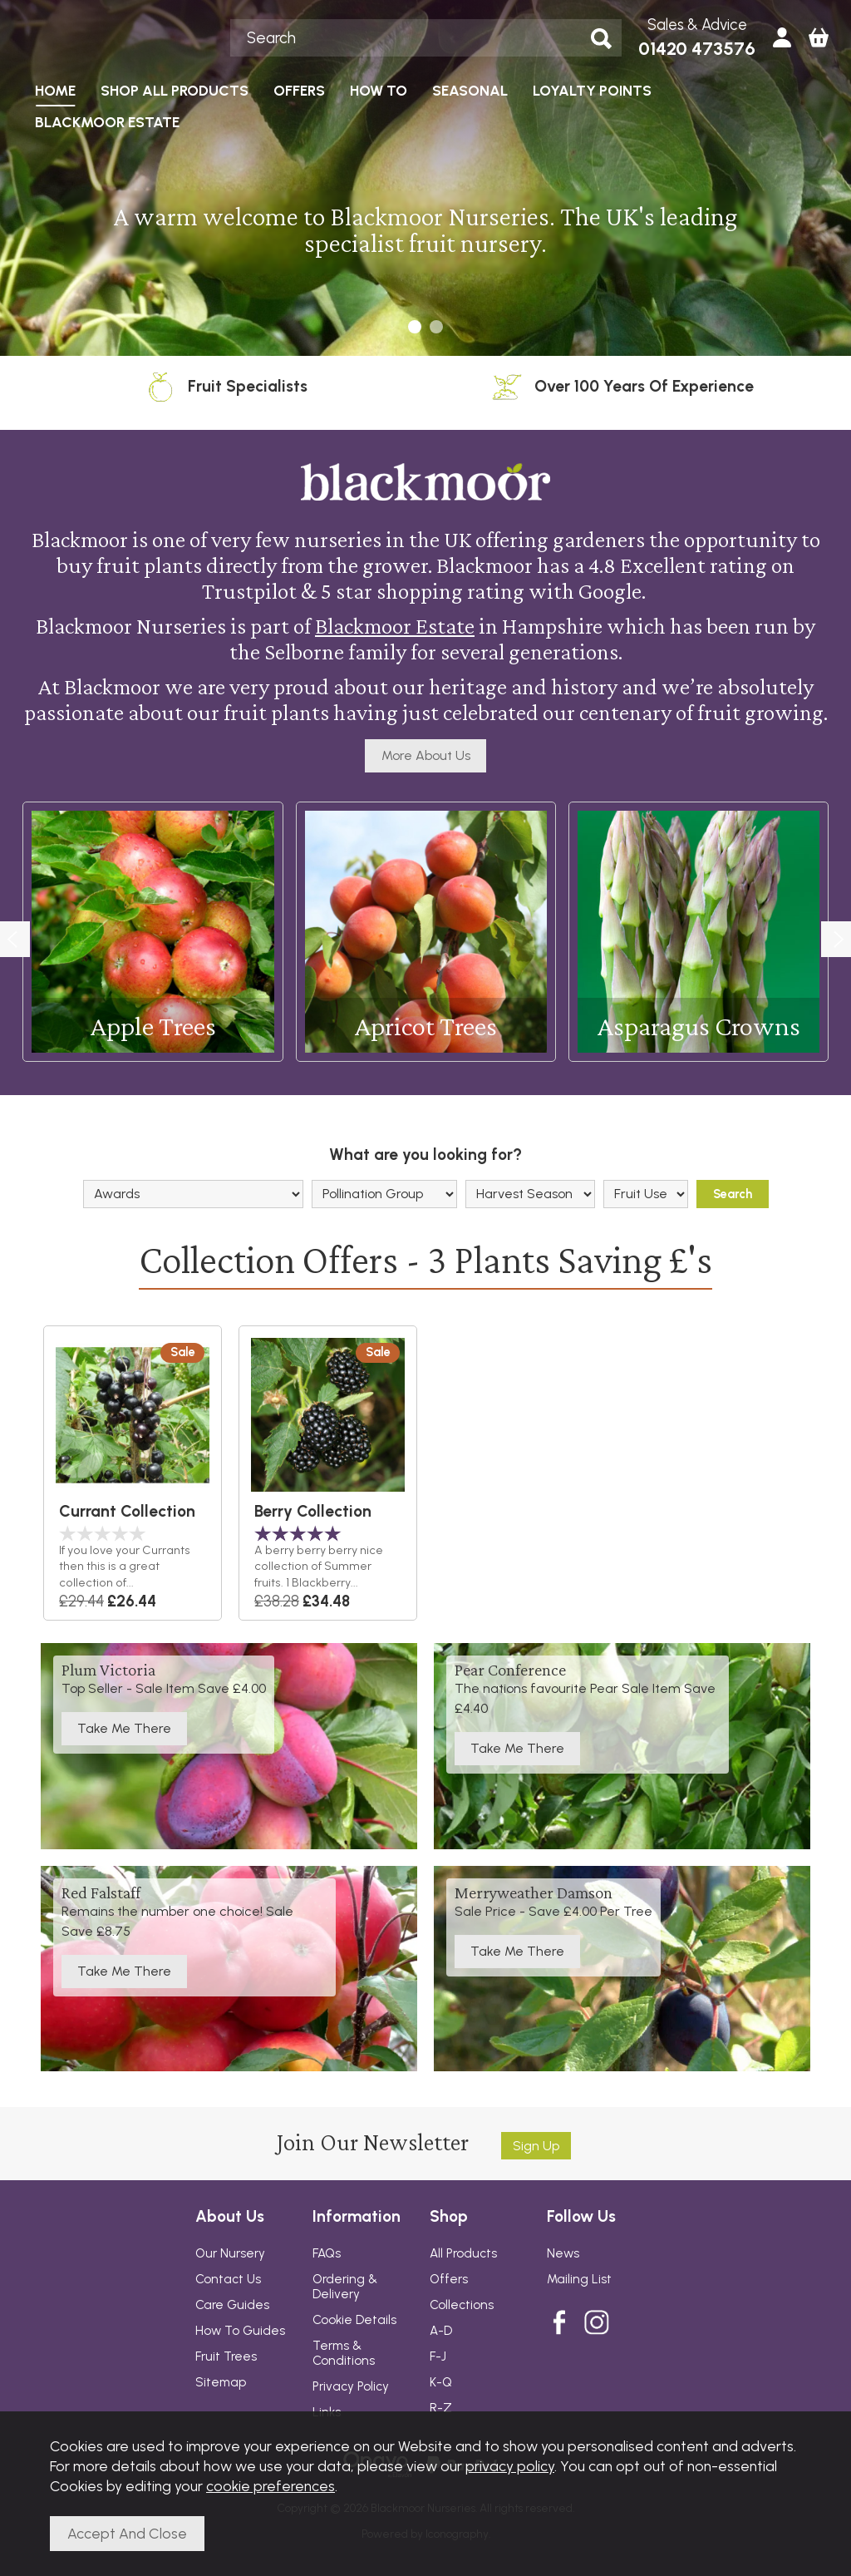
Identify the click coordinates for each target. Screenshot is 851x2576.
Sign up (536, 2146)
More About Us (425, 755)
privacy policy (509, 2466)
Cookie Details (354, 2319)
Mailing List (579, 2279)
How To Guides (240, 2330)
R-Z (441, 2408)
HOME (55, 90)
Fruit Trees (226, 2356)
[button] (414, 326)
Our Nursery (230, 2253)
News (563, 2253)
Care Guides (232, 2304)
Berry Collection (312, 1511)
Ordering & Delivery (344, 2287)
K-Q (441, 2382)
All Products (463, 2253)
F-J (438, 2356)
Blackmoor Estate (395, 626)
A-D (441, 2330)
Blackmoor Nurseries (123, 37)
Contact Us (228, 2279)
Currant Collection (127, 1511)
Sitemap (220, 2382)
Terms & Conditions (343, 2353)
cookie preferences (270, 2486)
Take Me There (124, 1729)
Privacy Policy (350, 2386)
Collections (462, 2304)
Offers (449, 2279)
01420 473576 (696, 48)
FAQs (326, 2253)
